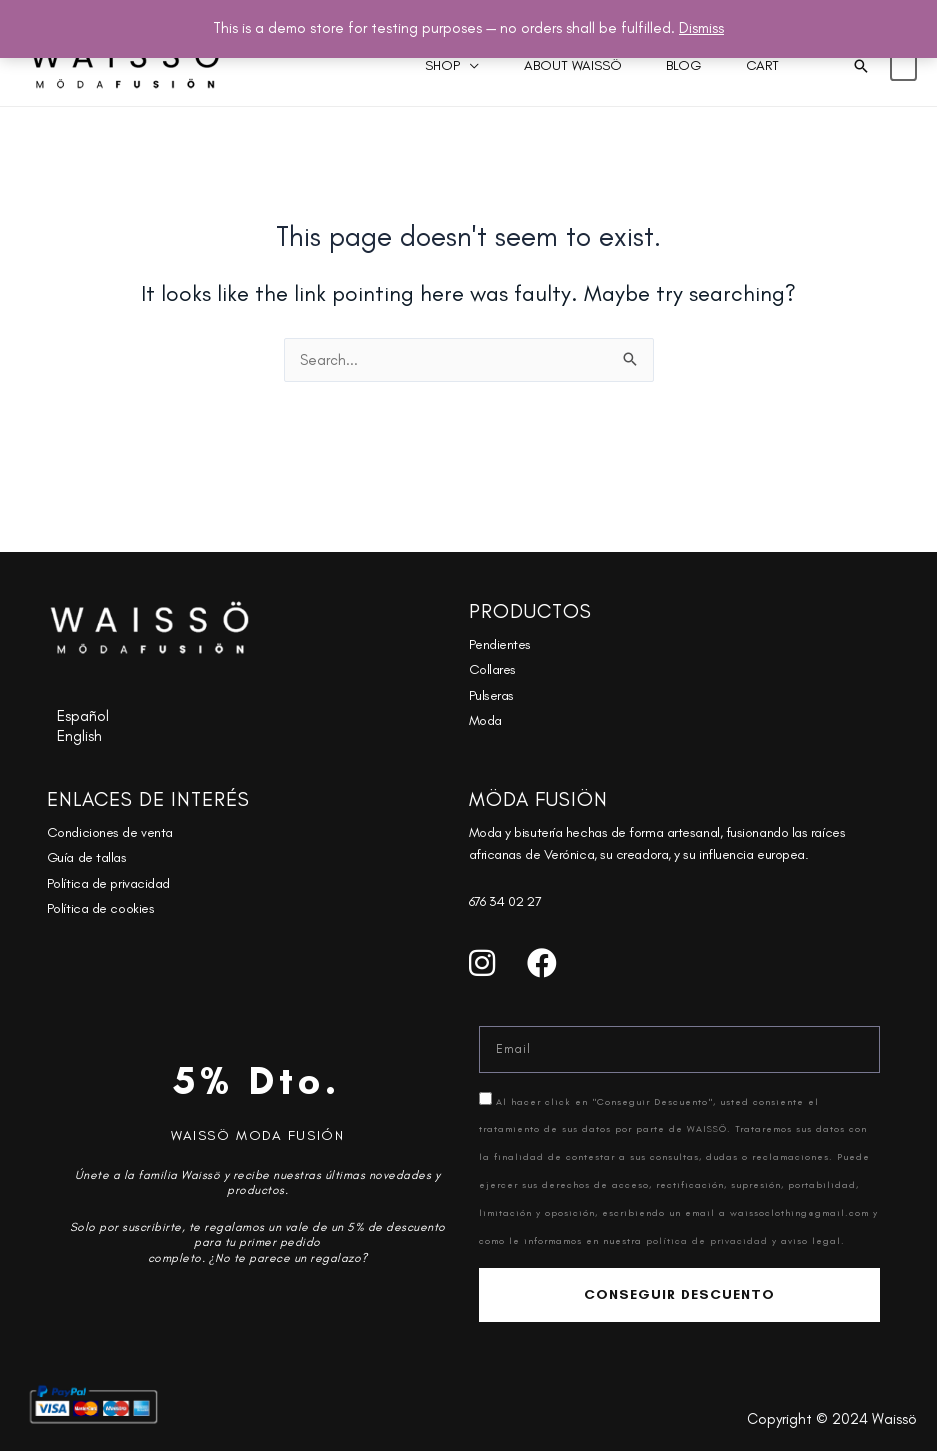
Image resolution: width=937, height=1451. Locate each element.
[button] (861, 66)
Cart (755, 65)
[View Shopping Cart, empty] (903, 66)
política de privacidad (709, 1240)
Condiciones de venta (110, 832)
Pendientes (500, 644)
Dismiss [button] (701, 28)
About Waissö (535, 65)
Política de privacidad (108, 883)
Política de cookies (100, 908)
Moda (485, 720)
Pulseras (491, 695)
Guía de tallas (87, 857)
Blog (661, 65)
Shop (389, 65)
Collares (492, 669)
